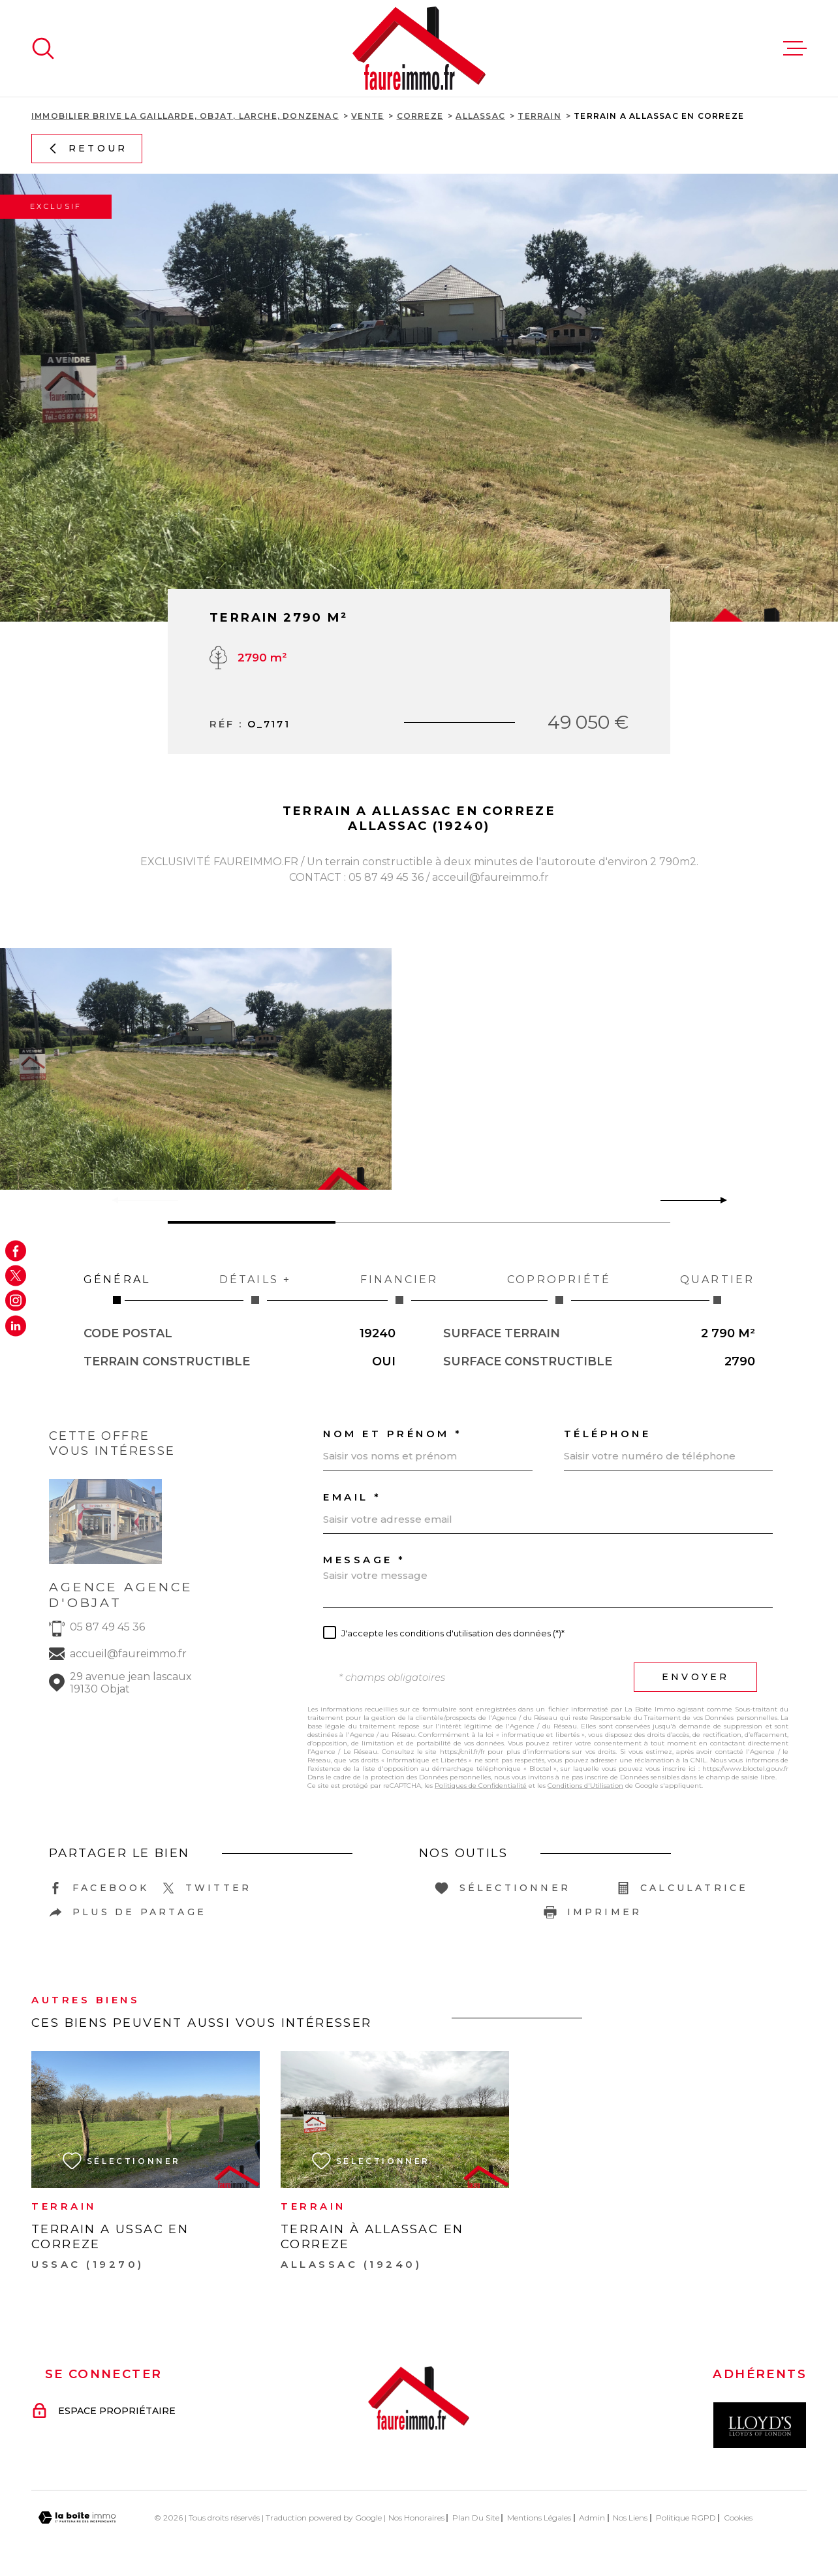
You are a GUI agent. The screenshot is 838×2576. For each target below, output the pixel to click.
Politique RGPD (686, 2517)
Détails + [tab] (255, 1288)
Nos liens (630, 2517)
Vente (367, 116)
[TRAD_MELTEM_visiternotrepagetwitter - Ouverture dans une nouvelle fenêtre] (15, 1275)
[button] (718, 1200)
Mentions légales (539, 2517)
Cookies (738, 2518)
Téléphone (607, 1434)
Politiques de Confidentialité (481, 1785)
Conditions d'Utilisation (585, 1785)
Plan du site (475, 2517)
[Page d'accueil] (419, 48)
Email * (352, 1497)
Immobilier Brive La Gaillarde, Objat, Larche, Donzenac (185, 116)
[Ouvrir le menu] (795, 48)
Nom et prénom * (393, 1434)
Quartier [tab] (717, 1288)
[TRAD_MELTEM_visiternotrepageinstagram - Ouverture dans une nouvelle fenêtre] (15, 1300)
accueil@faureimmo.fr (128, 1653)
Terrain (539, 116)
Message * (364, 1560)
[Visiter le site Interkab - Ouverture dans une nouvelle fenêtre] (759, 2425)
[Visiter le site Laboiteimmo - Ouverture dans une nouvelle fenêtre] (77, 2517)
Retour (86, 148)
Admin (592, 2517)
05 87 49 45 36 (107, 1627)
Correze (420, 116)
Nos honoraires (416, 2517)
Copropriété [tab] (559, 1288)
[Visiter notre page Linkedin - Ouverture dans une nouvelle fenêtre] (15, 1325)
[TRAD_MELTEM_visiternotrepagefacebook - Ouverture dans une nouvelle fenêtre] (15, 1250)
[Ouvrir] (43, 48)
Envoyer (695, 1677)
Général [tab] (117, 1288)
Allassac (480, 116)
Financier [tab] (399, 1288)
